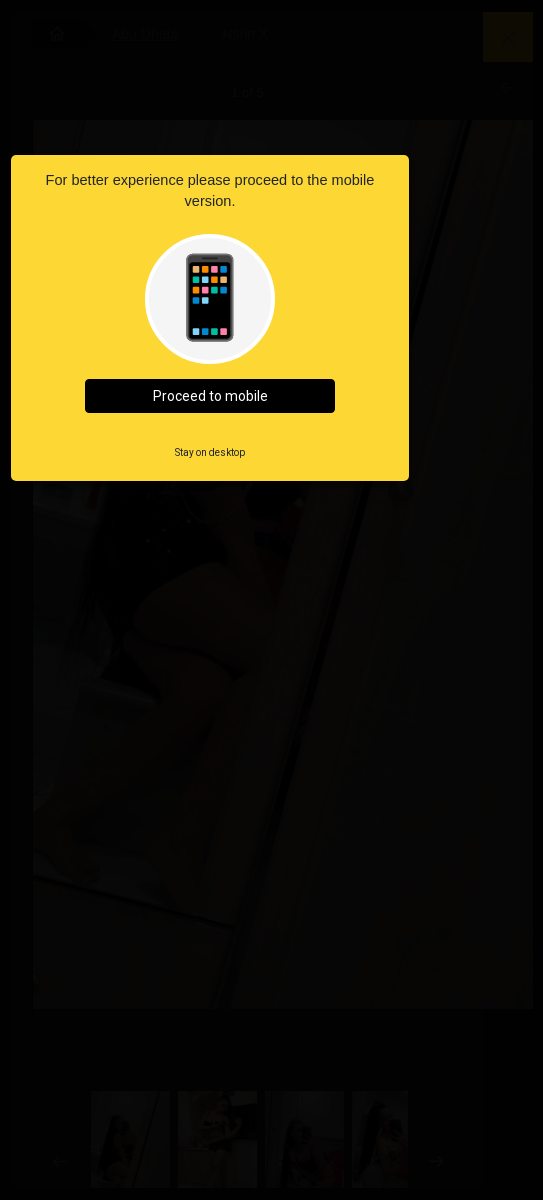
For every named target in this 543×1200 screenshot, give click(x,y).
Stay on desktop (210, 452)
